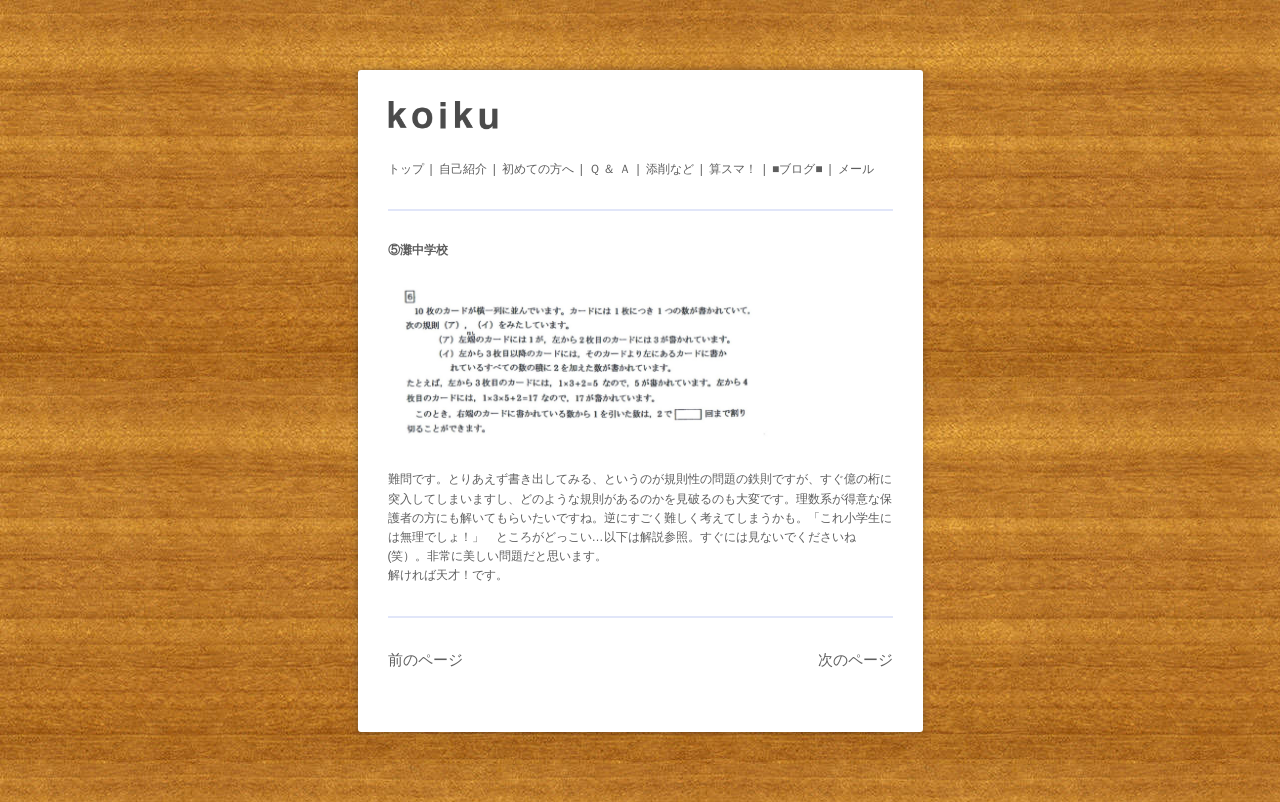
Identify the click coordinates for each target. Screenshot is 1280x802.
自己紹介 (463, 169)
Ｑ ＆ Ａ (610, 169)
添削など (670, 169)
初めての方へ (538, 169)
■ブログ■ (797, 169)
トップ (406, 169)
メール (856, 169)
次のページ (855, 659)
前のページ (425, 659)
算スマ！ (733, 169)
